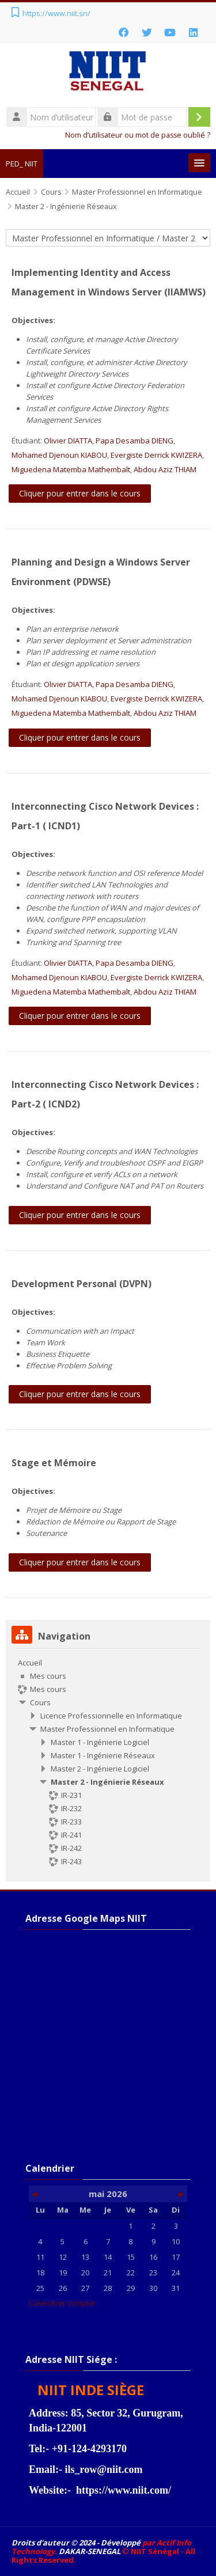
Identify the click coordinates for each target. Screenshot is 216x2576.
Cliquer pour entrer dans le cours (80, 493)
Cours (40, 1702)
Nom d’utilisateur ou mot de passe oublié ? (137, 135)
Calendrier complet (62, 2303)
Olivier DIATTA (68, 440)
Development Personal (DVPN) (81, 1283)
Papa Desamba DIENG (134, 440)
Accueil (30, 1662)
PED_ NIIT (21, 163)
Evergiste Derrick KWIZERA (156, 455)
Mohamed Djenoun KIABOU (59, 455)
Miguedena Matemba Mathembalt (71, 469)
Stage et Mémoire (54, 1462)
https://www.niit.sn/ (56, 13)
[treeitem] (108, 1762)
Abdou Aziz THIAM (165, 469)
